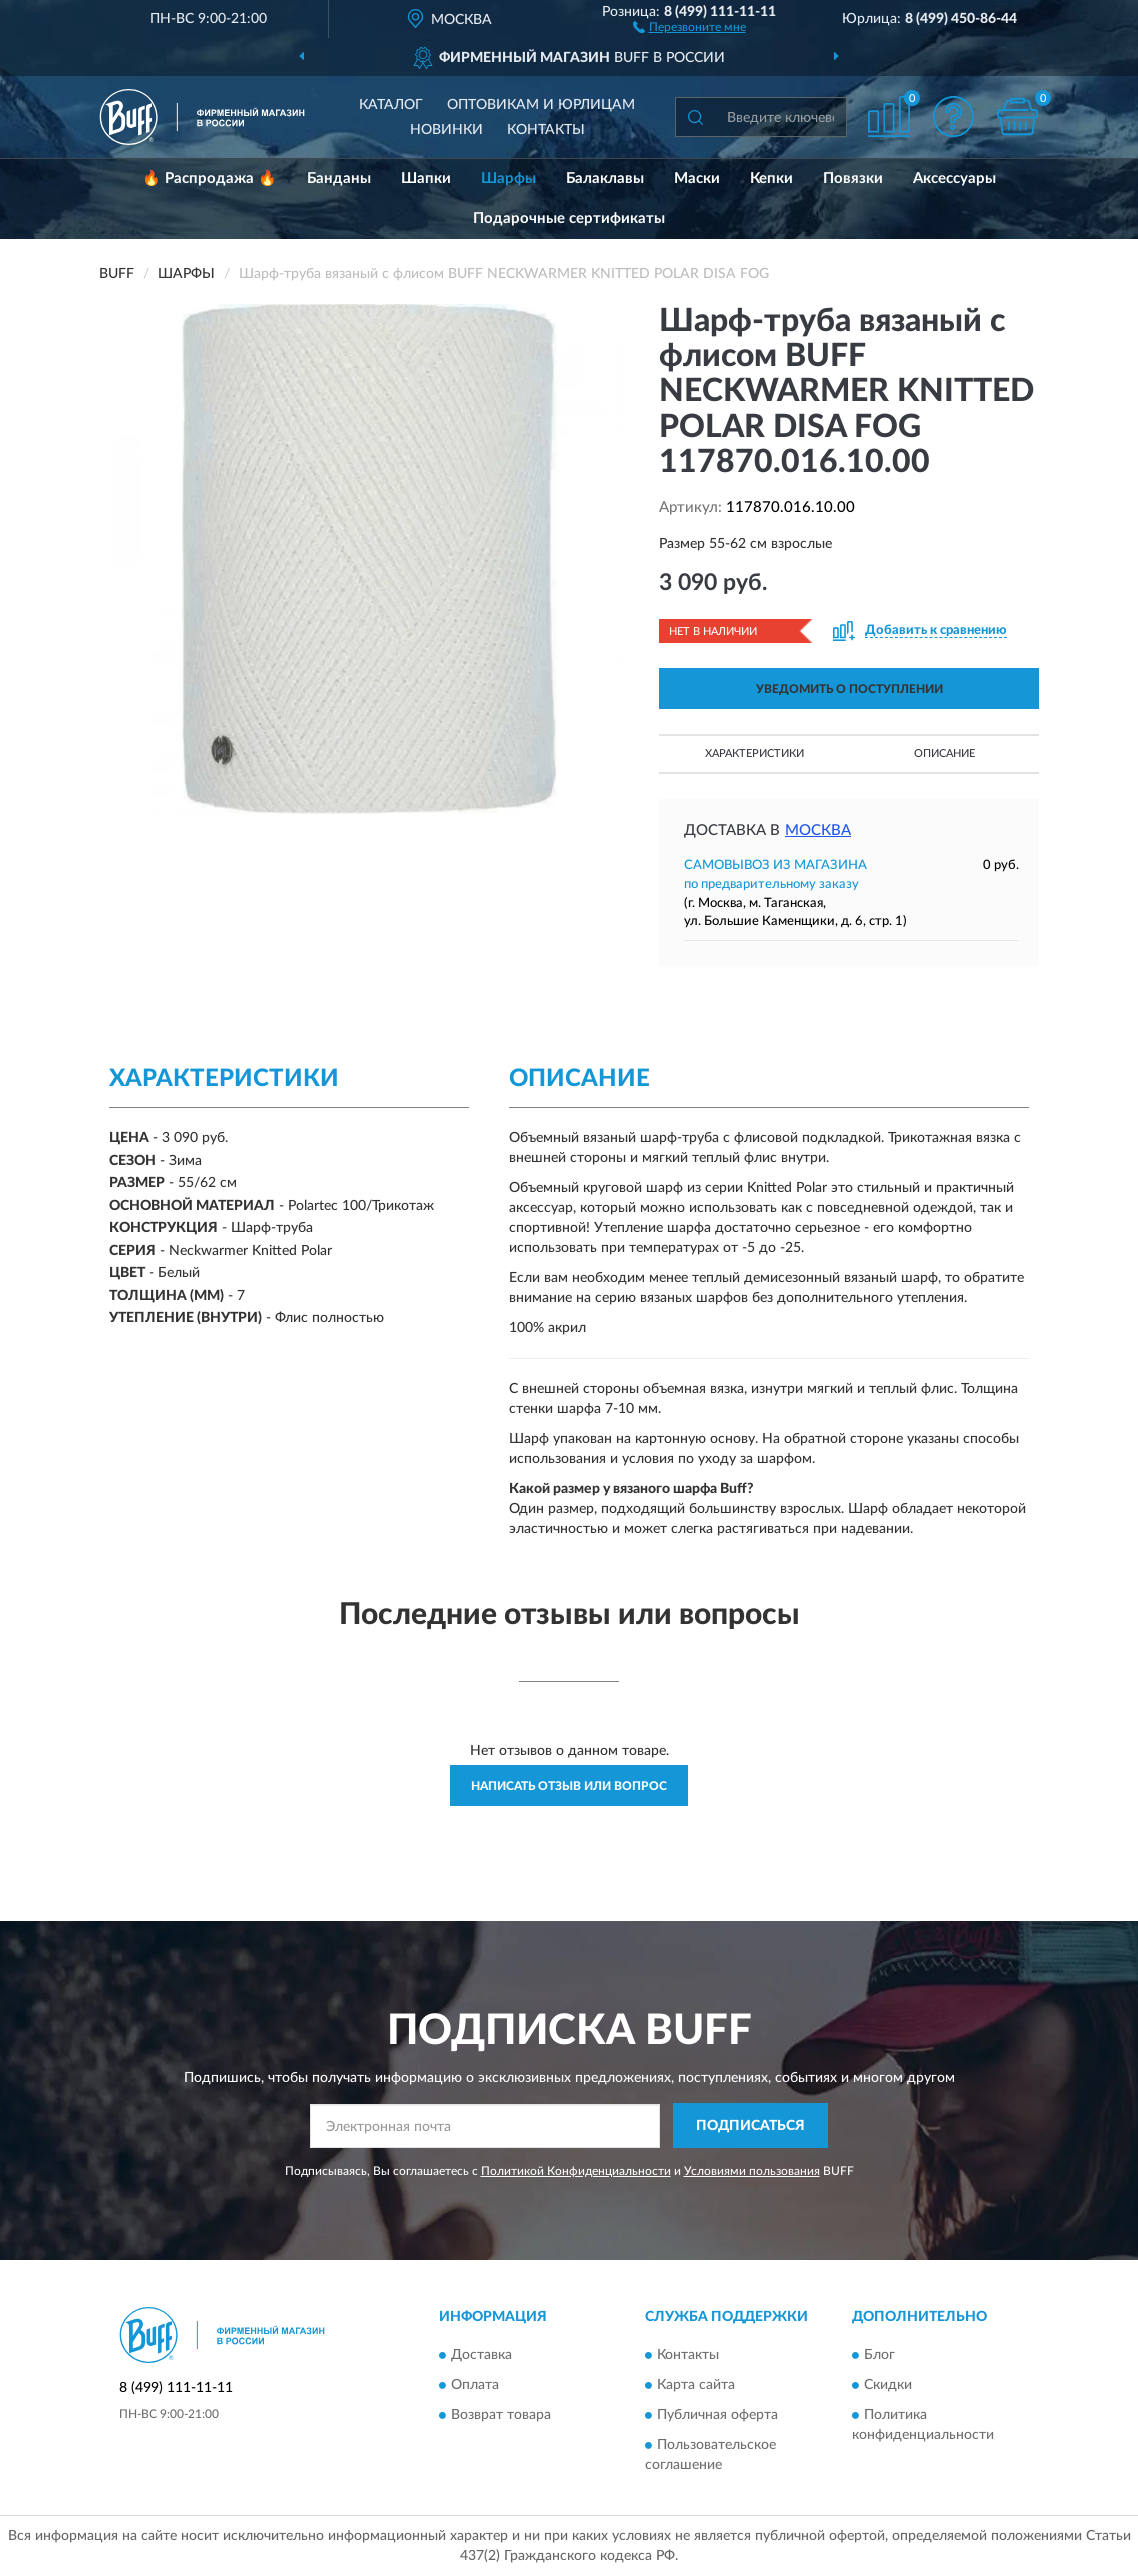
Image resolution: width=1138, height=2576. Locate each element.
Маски (697, 178)
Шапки (426, 178)
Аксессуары (954, 178)
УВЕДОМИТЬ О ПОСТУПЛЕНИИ (849, 689)
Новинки (446, 130)
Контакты (546, 130)
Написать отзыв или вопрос (569, 1786)
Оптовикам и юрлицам (541, 105)
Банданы (339, 178)
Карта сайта (696, 2386)
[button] (689, 26)
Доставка (481, 2356)
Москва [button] (818, 830)
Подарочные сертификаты (569, 218)
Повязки (853, 178)
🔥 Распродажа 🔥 (209, 178)
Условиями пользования (752, 2171)
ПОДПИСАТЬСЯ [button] (750, 2126)
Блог (879, 2356)
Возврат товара (501, 2416)
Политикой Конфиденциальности (576, 2171)
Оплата (475, 2386)
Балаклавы (605, 178)
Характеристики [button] (754, 753)
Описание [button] (944, 753)
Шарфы (508, 178)
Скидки (888, 2386)
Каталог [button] (391, 105)
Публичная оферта (717, 2416)
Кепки (771, 178)
